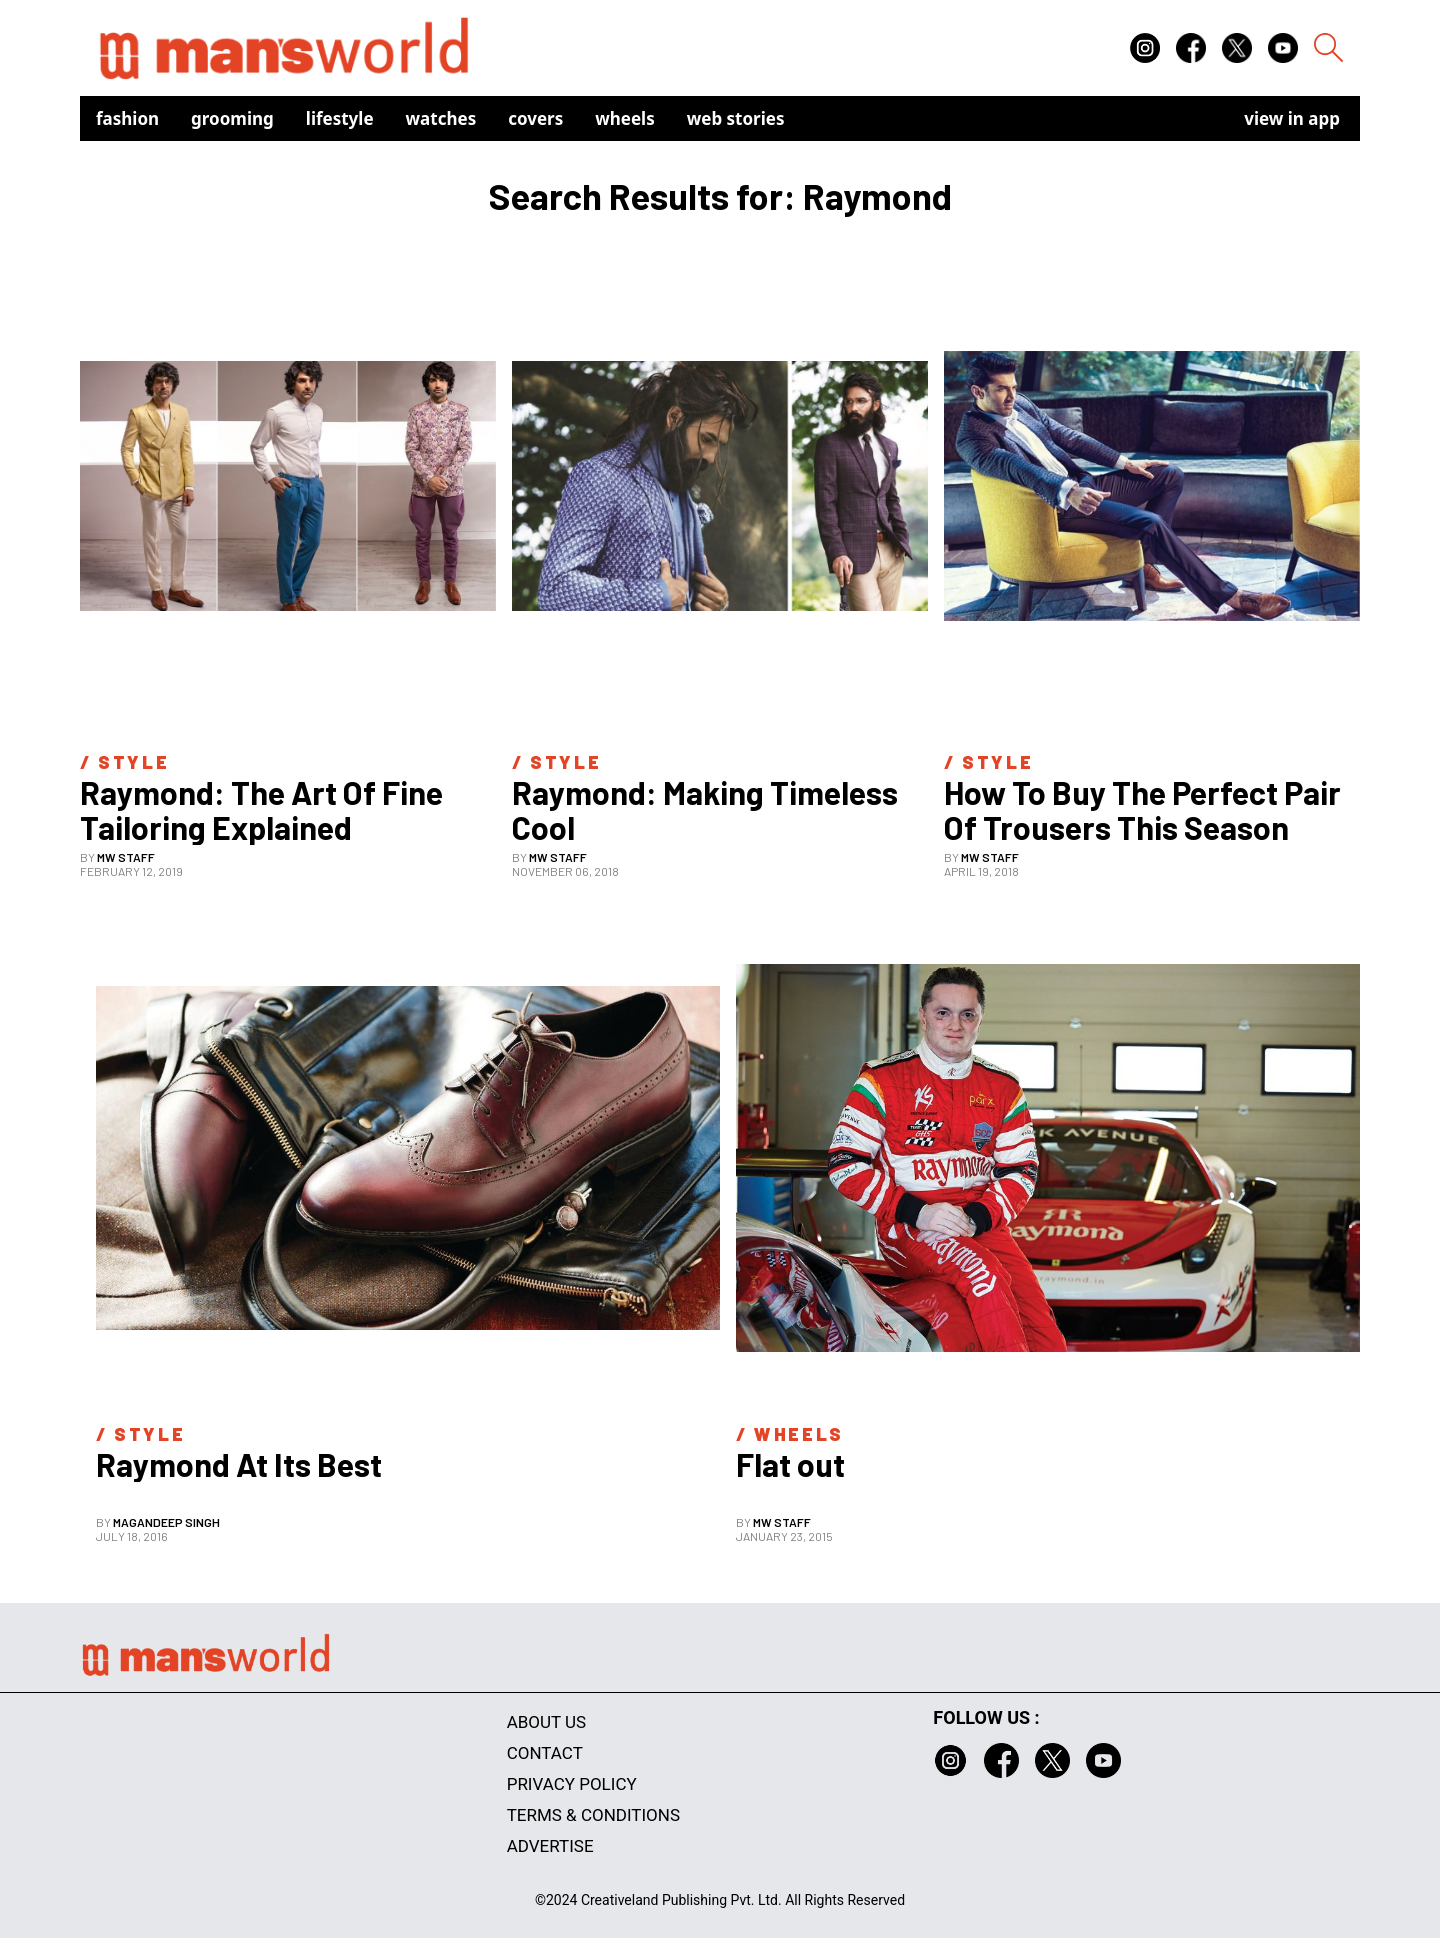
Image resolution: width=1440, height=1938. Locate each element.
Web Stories (736, 118)
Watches (441, 118)
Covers (535, 118)
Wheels (625, 118)
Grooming (232, 118)
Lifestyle (340, 118)
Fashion (127, 118)
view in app (1292, 118)
